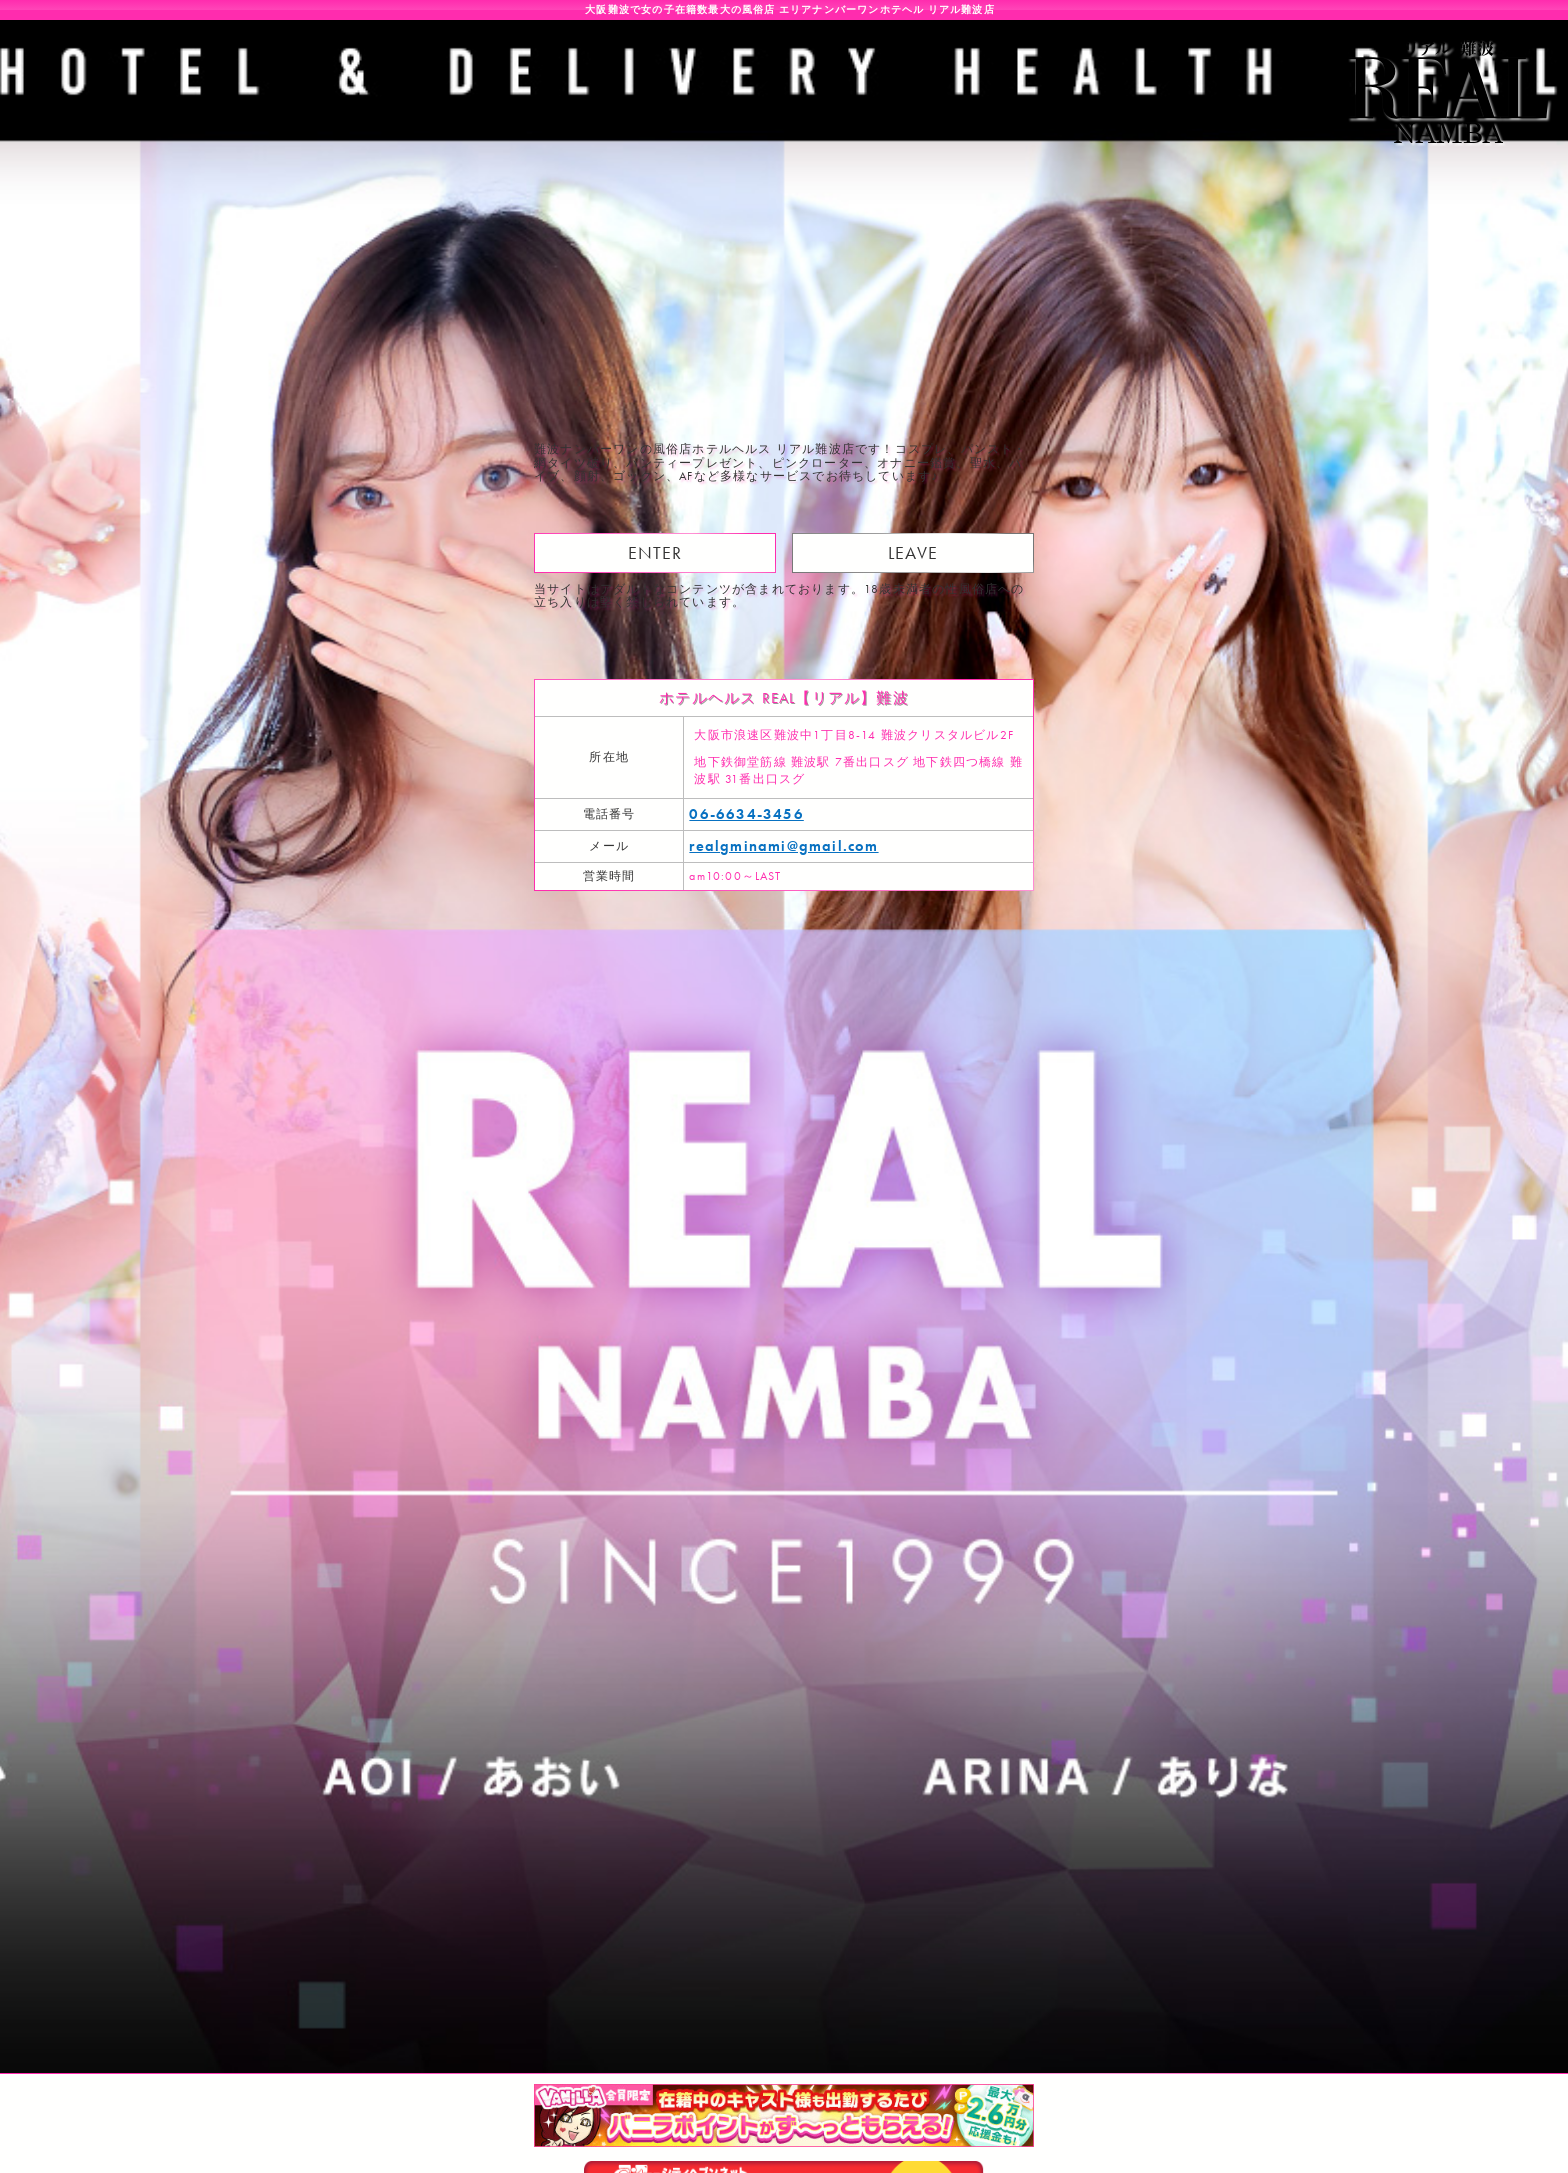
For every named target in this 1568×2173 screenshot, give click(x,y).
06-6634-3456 (746, 814)
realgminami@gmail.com (783, 846)
